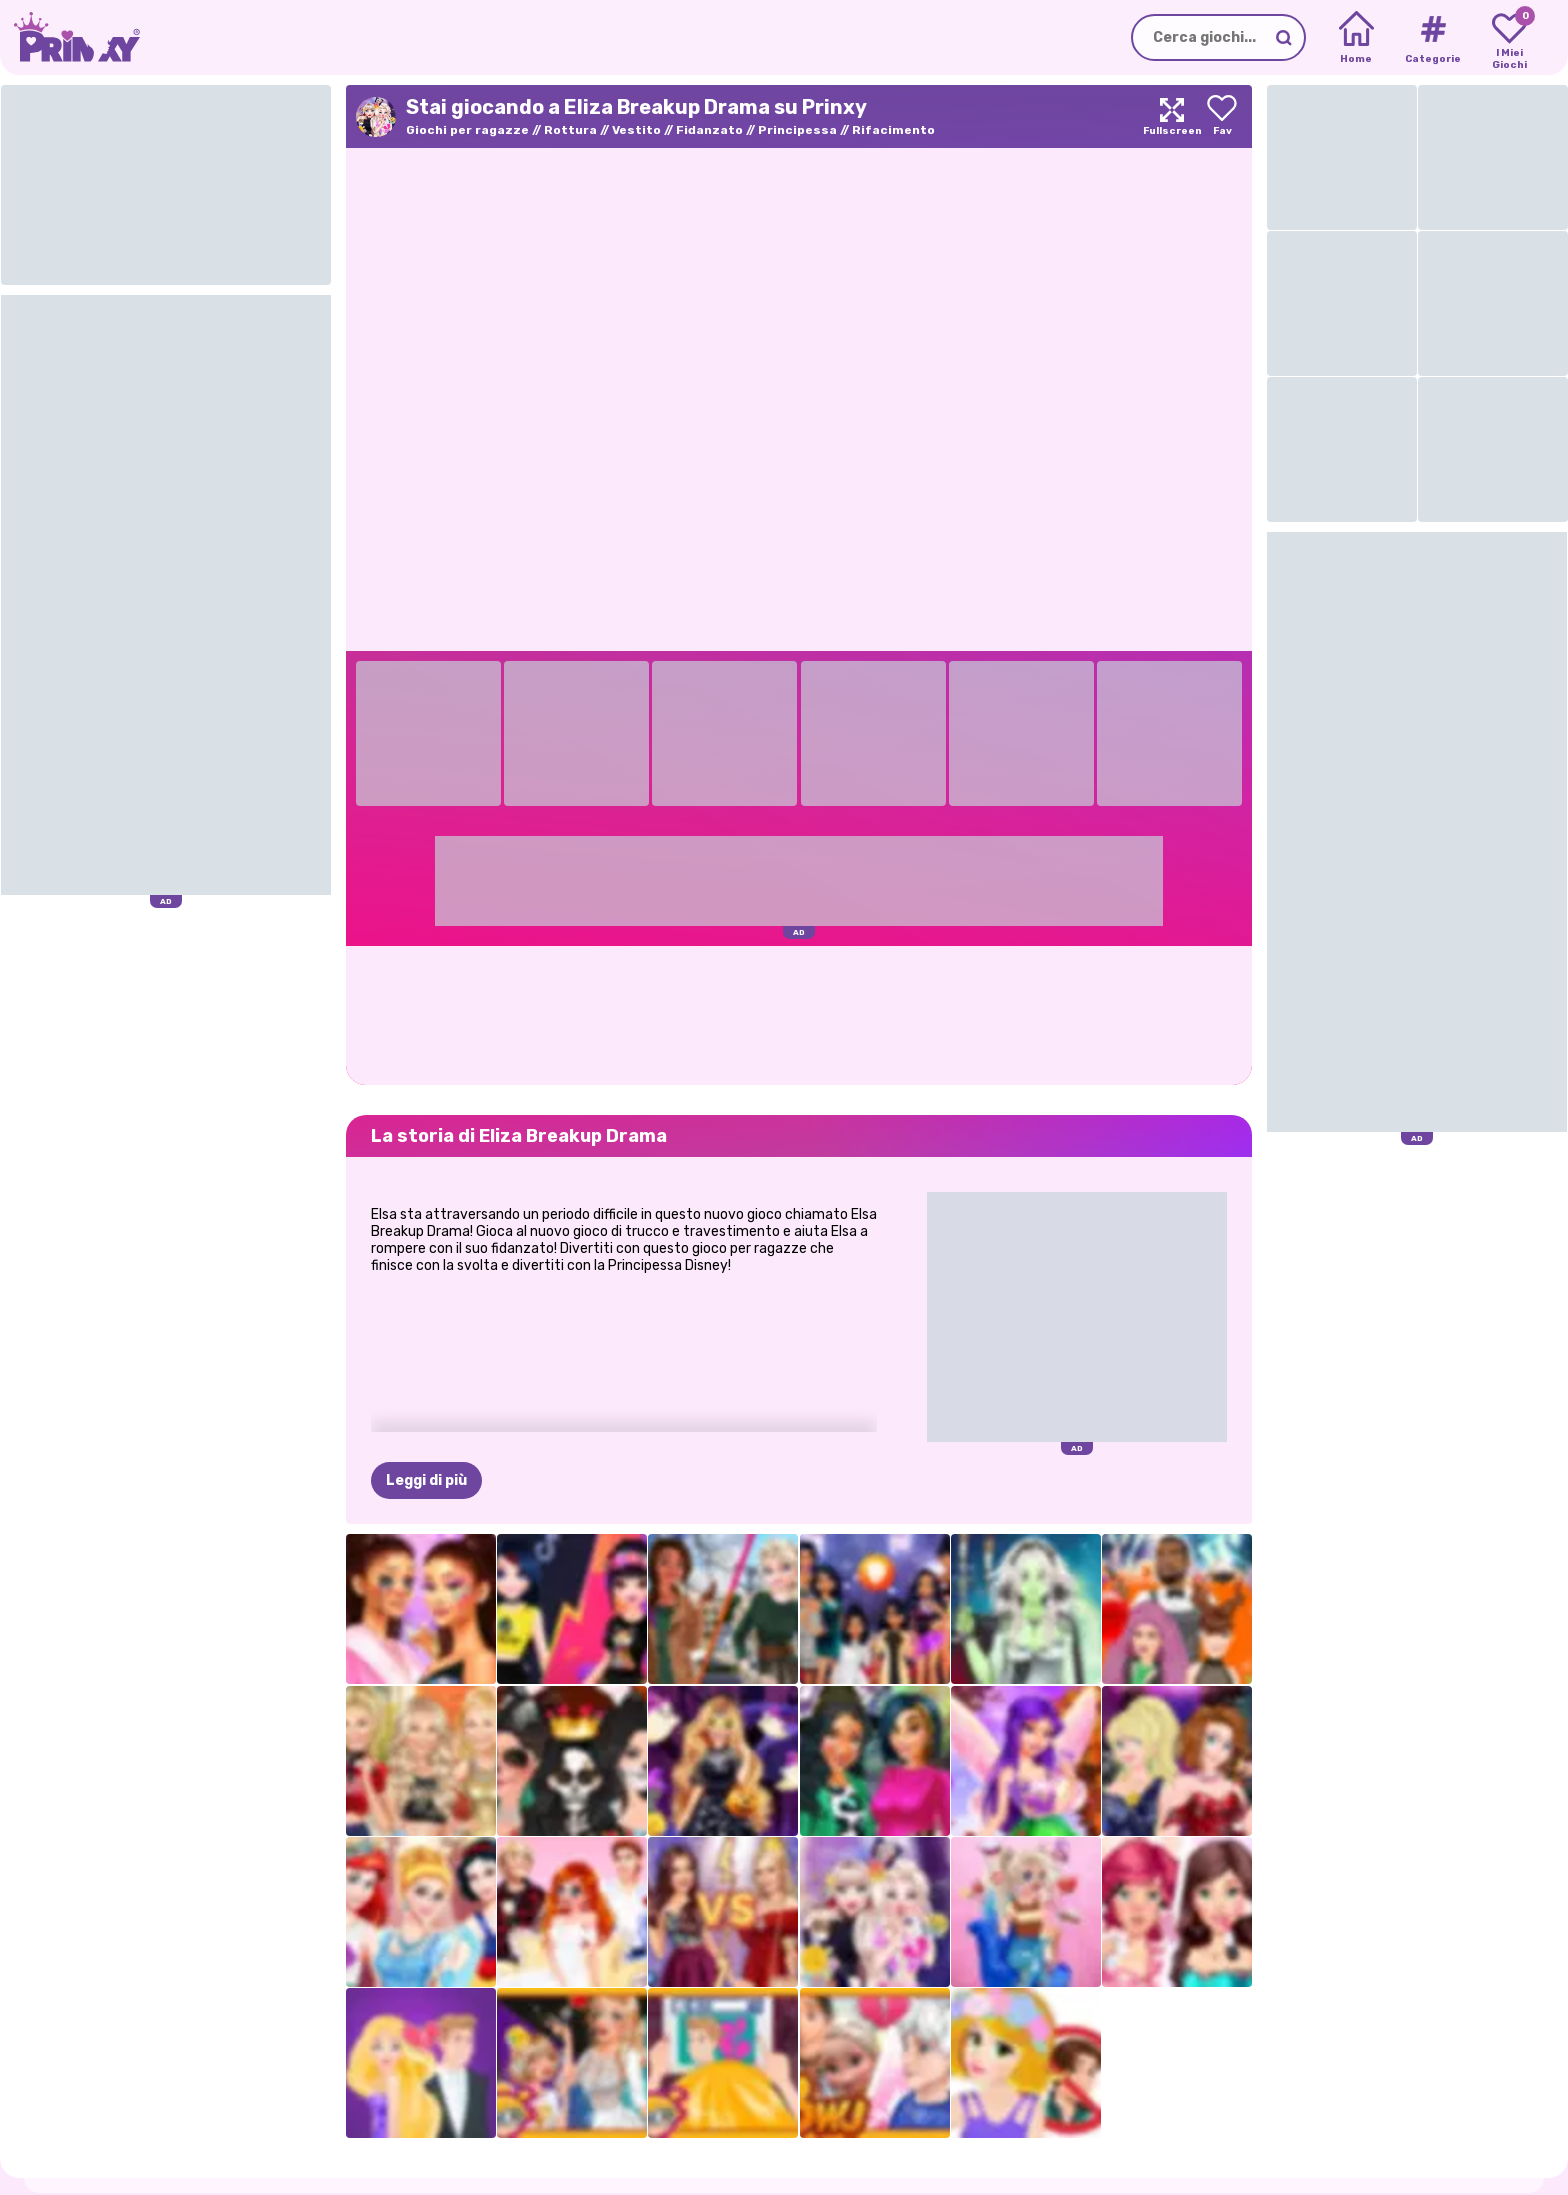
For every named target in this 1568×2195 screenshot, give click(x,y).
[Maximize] (1172, 116)
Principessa (797, 130)
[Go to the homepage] (70, 37)
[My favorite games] (1509, 38)
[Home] (1356, 38)
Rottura (570, 130)
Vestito (636, 130)
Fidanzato (709, 130)
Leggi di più (426, 1480)
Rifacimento (893, 130)
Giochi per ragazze (467, 130)
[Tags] (1432, 38)
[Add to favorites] (1222, 116)
